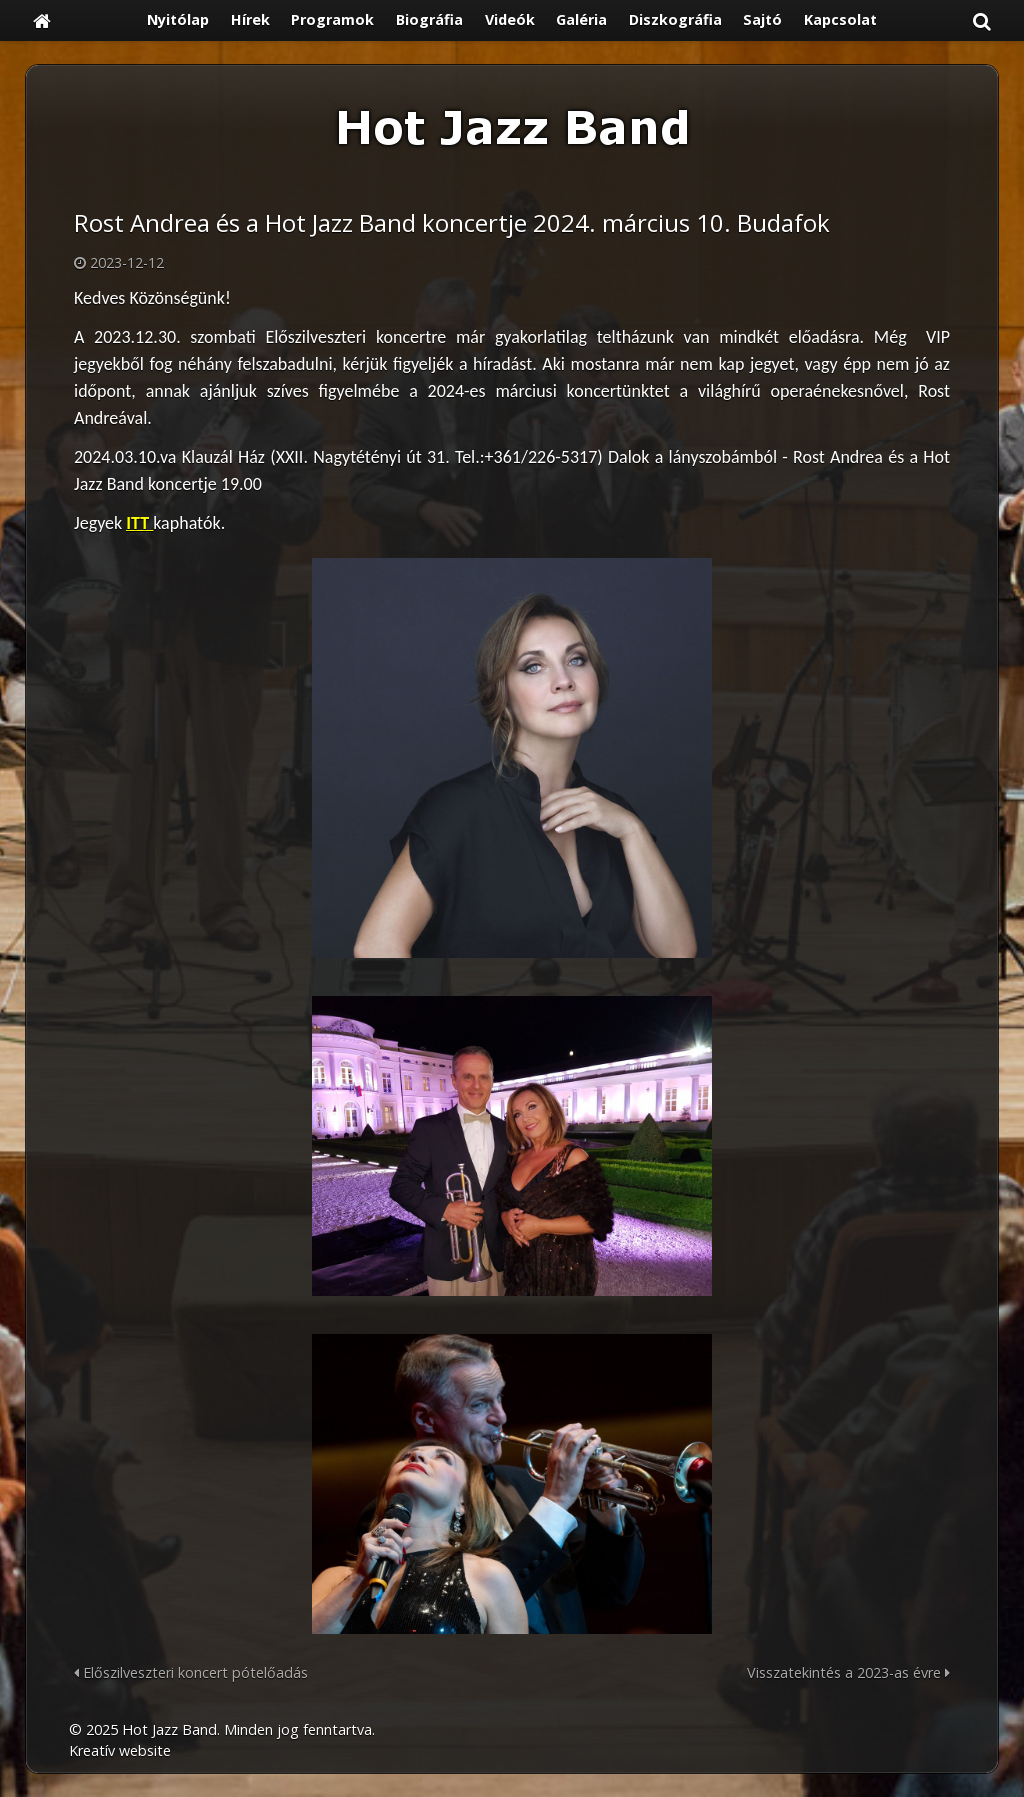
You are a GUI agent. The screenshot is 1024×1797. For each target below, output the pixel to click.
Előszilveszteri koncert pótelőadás (191, 1672)
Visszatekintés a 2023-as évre (848, 1672)
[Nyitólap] (42, 20)
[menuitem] (178, 20)
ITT (139, 523)
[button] (982, 20)
